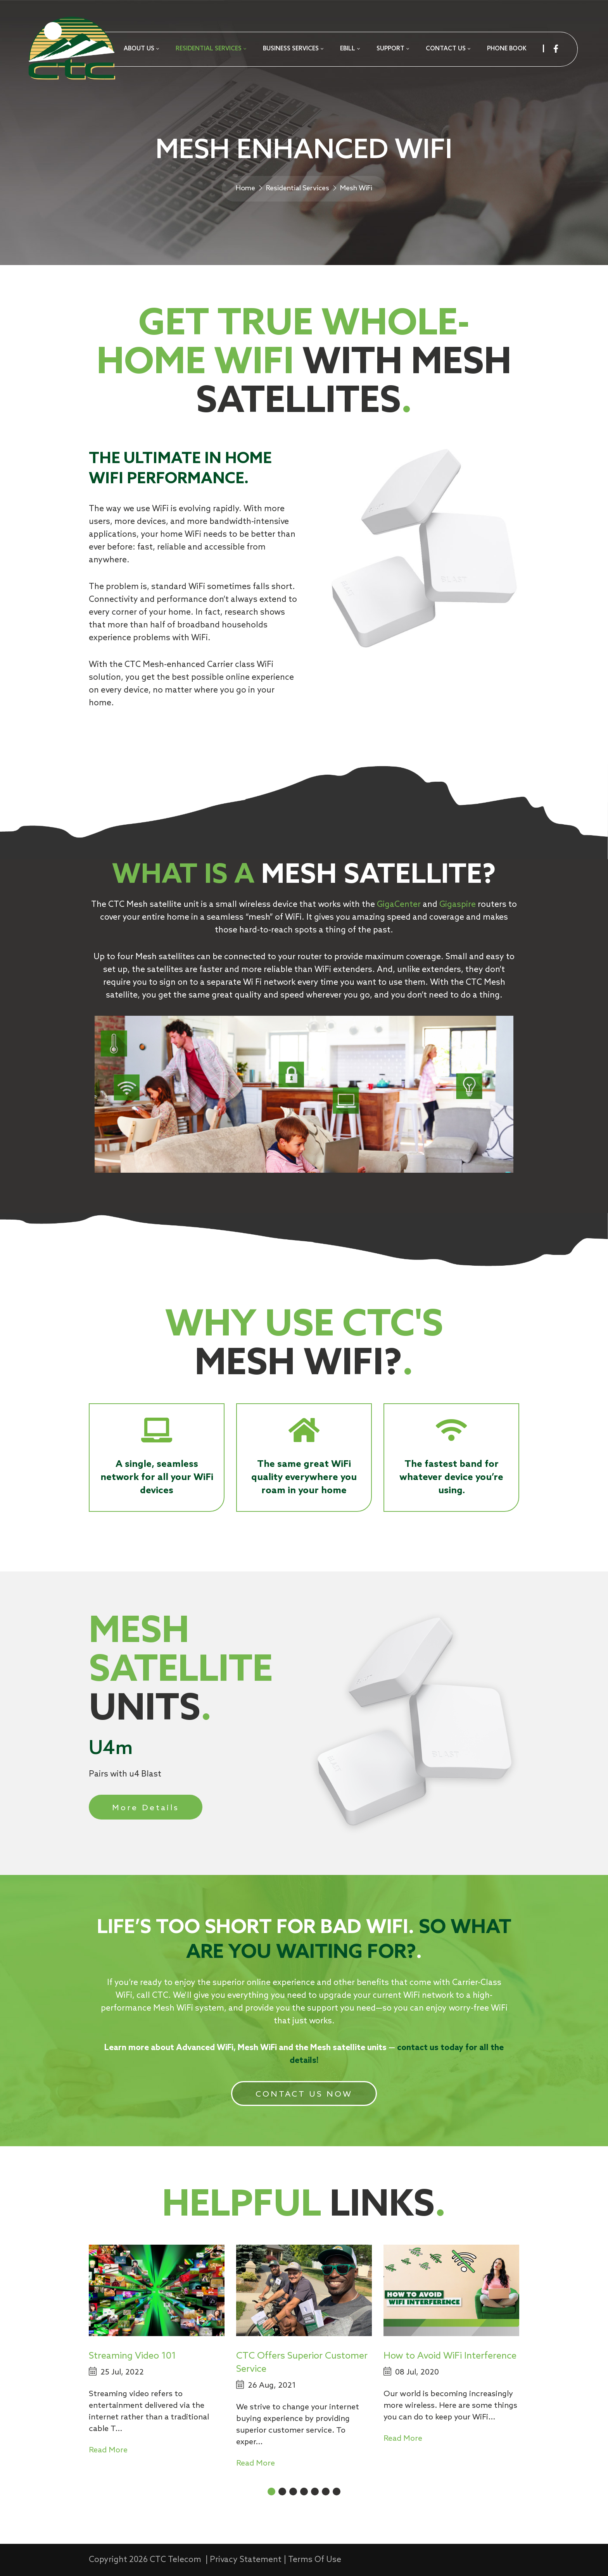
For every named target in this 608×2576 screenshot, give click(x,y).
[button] (271, 2491)
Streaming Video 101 (132, 2356)
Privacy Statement (246, 2560)
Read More (108, 2450)
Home (245, 188)
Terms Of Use (314, 2560)
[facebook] (556, 48)
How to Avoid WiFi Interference (449, 2356)
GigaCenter (399, 905)
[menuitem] (141, 49)
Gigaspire (457, 905)
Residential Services (297, 188)
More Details (145, 1808)
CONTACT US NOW (304, 2094)
